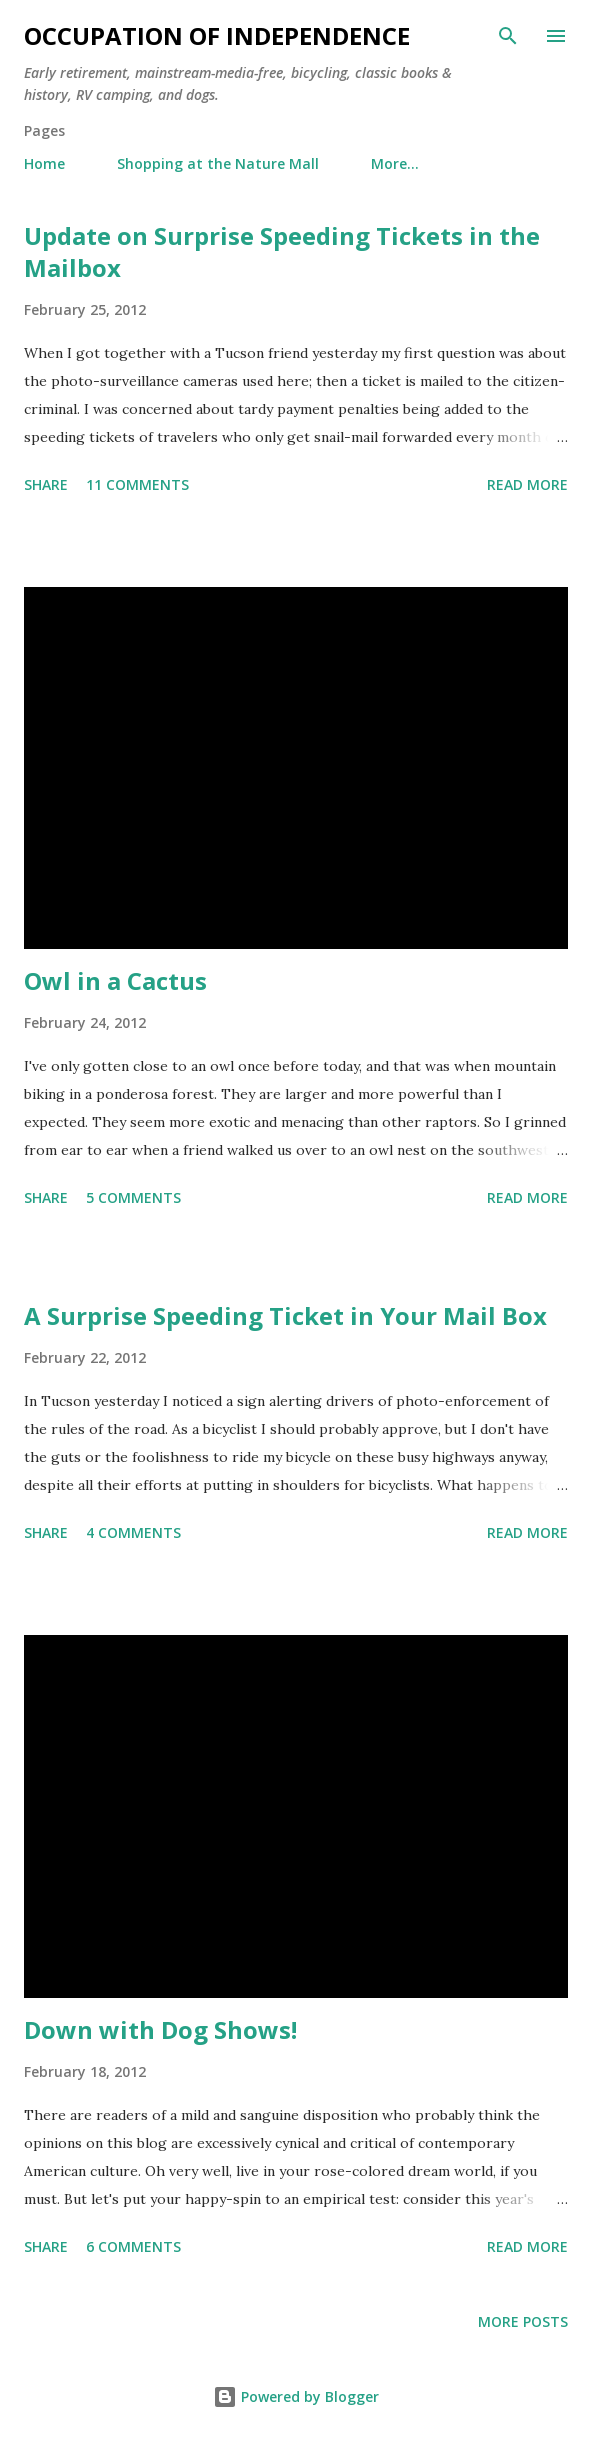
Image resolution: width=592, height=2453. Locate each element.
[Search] (508, 36)
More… (395, 163)
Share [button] (46, 484)
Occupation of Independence (217, 35)
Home (44, 163)
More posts (523, 2321)
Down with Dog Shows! (160, 2029)
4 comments (133, 1532)
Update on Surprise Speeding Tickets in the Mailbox (282, 251)
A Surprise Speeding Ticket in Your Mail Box (285, 1315)
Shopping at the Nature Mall (218, 163)
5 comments (133, 1197)
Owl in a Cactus (115, 980)
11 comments (137, 484)
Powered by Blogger (296, 2396)
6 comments (133, 2246)
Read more (527, 484)
